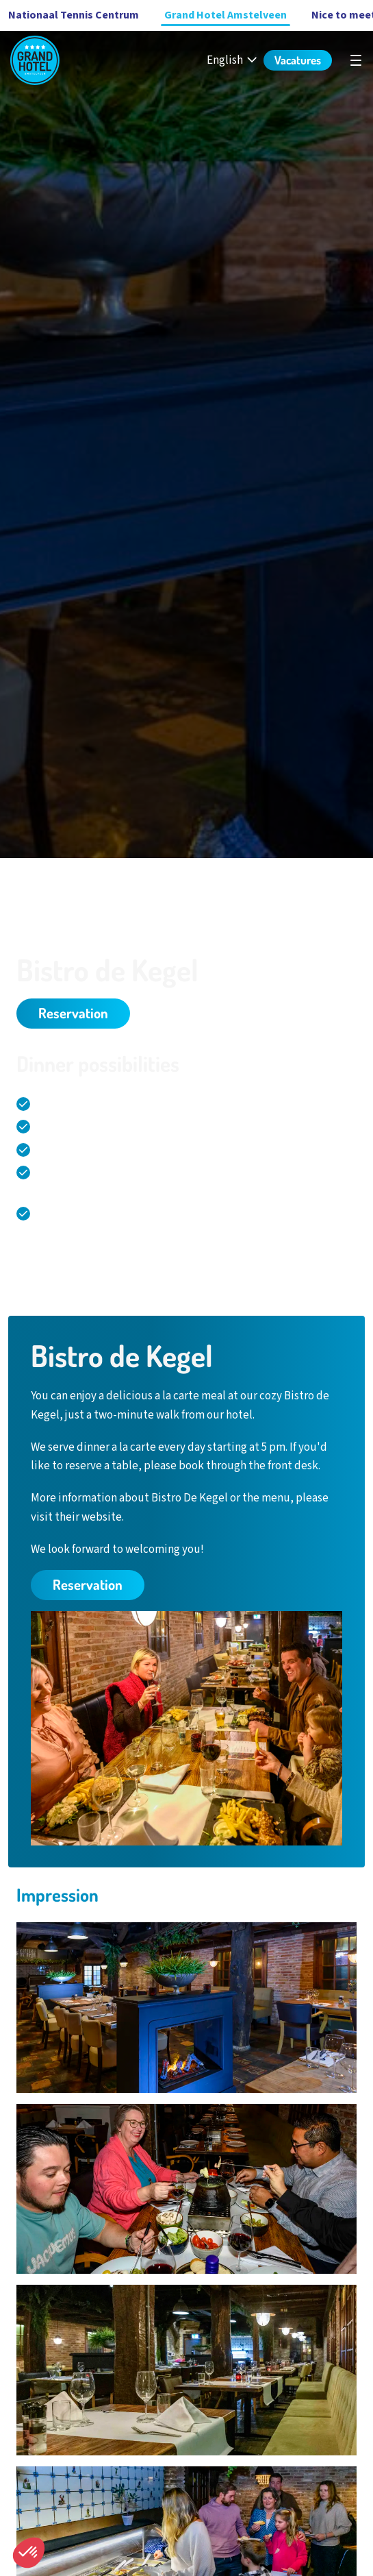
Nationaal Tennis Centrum (73, 15)
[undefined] (356, 60)
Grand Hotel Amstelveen (225, 15)
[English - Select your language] (233, 61)
